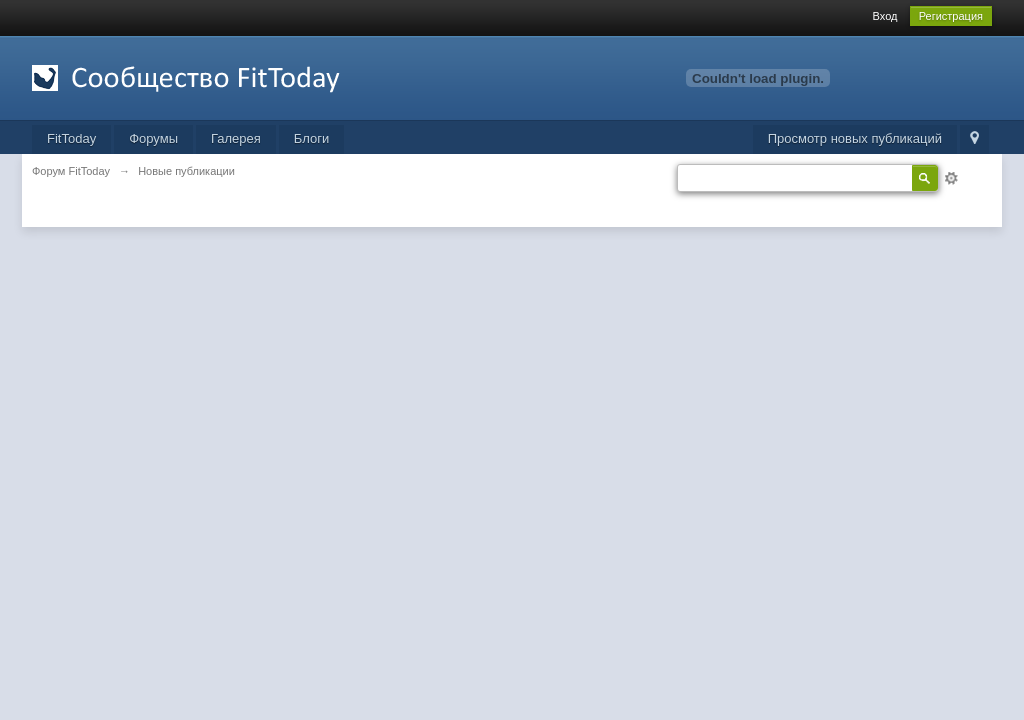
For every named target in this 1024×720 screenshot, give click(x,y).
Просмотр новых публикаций (855, 138)
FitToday (71, 138)
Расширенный (951, 178)
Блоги (311, 138)
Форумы (153, 138)
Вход (885, 16)
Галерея (236, 138)
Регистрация (951, 16)
